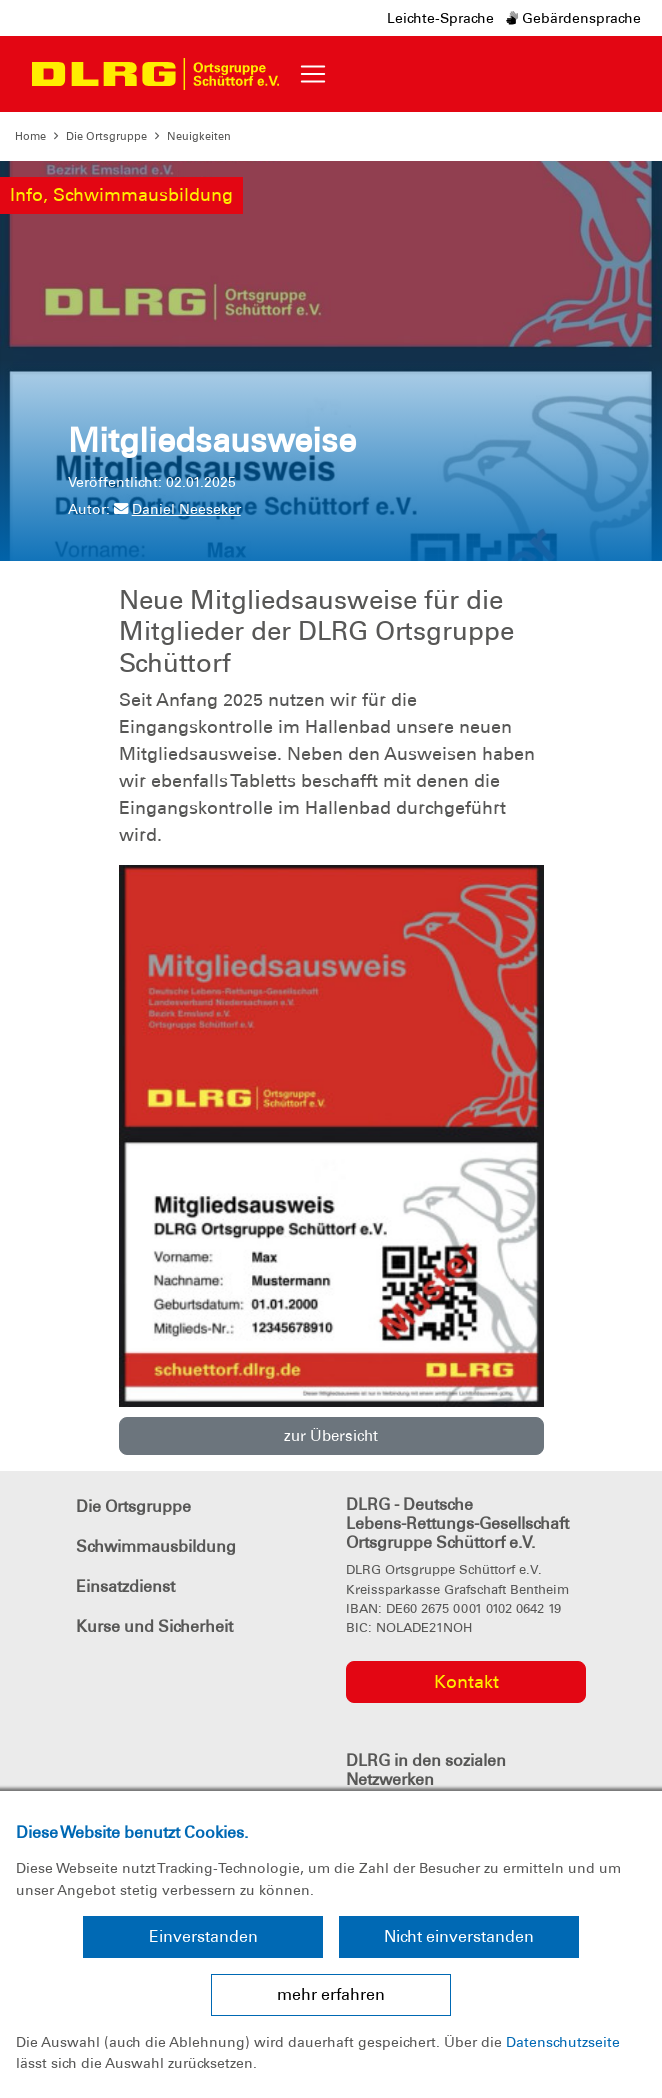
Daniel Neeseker (177, 509)
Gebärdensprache (573, 18)
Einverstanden (203, 1936)
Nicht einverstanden (459, 1936)
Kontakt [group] (466, 1682)
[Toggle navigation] (313, 74)
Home (30, 136)
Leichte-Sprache (440, 18)
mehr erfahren (331, 1994)
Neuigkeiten (199, 136)
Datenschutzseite (563, 2042)
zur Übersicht (331, 1436)
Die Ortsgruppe (106, 136)
